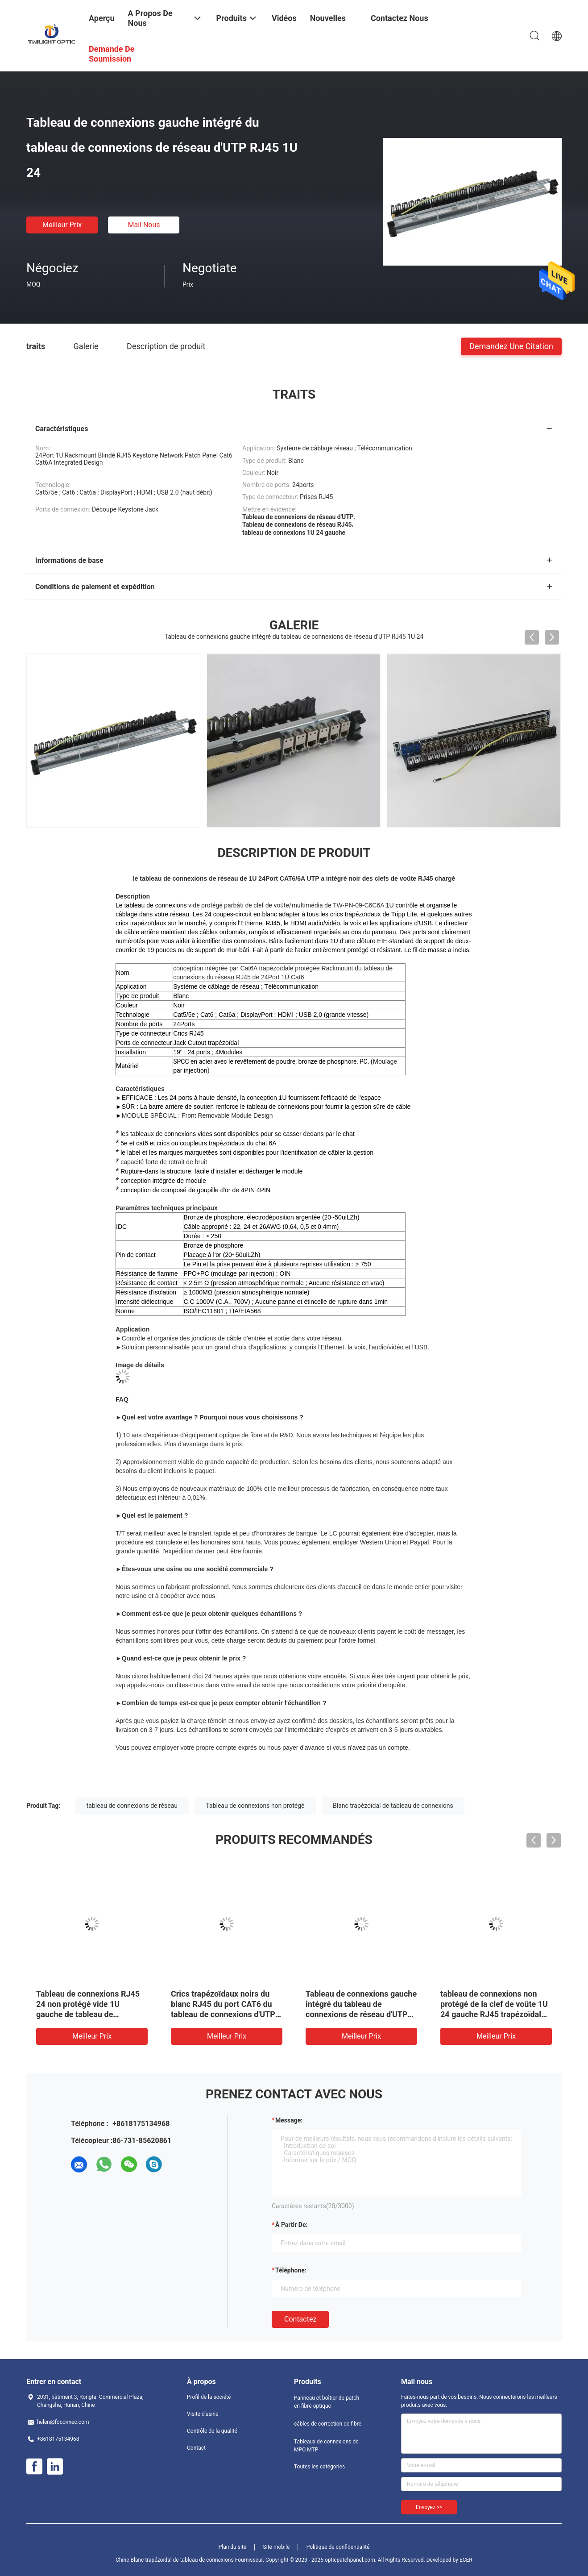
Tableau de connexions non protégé (255, 1805)
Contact (196, 2448)
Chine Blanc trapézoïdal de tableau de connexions (174, 2560)
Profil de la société (209, 2397)
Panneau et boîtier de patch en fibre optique (326, 2402)
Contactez (300, 2319)
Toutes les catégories (319, 2467)
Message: (288, 2120)
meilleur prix (62, 225)
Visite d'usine (203, 2414)
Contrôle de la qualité (212, 2431)
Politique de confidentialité (338, 2547)
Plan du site (232, 2547)
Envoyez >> (429, 2507)
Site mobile (276, 2547)
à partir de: (291, 2224)
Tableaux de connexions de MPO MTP (326, 2446)
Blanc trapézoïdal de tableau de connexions (393, 1805)
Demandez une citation (511, 345)
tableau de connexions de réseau (132, 1805)
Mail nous (144, 225)
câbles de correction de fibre (327, 2424)
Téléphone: (290, 2270)
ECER (466, 2560)
